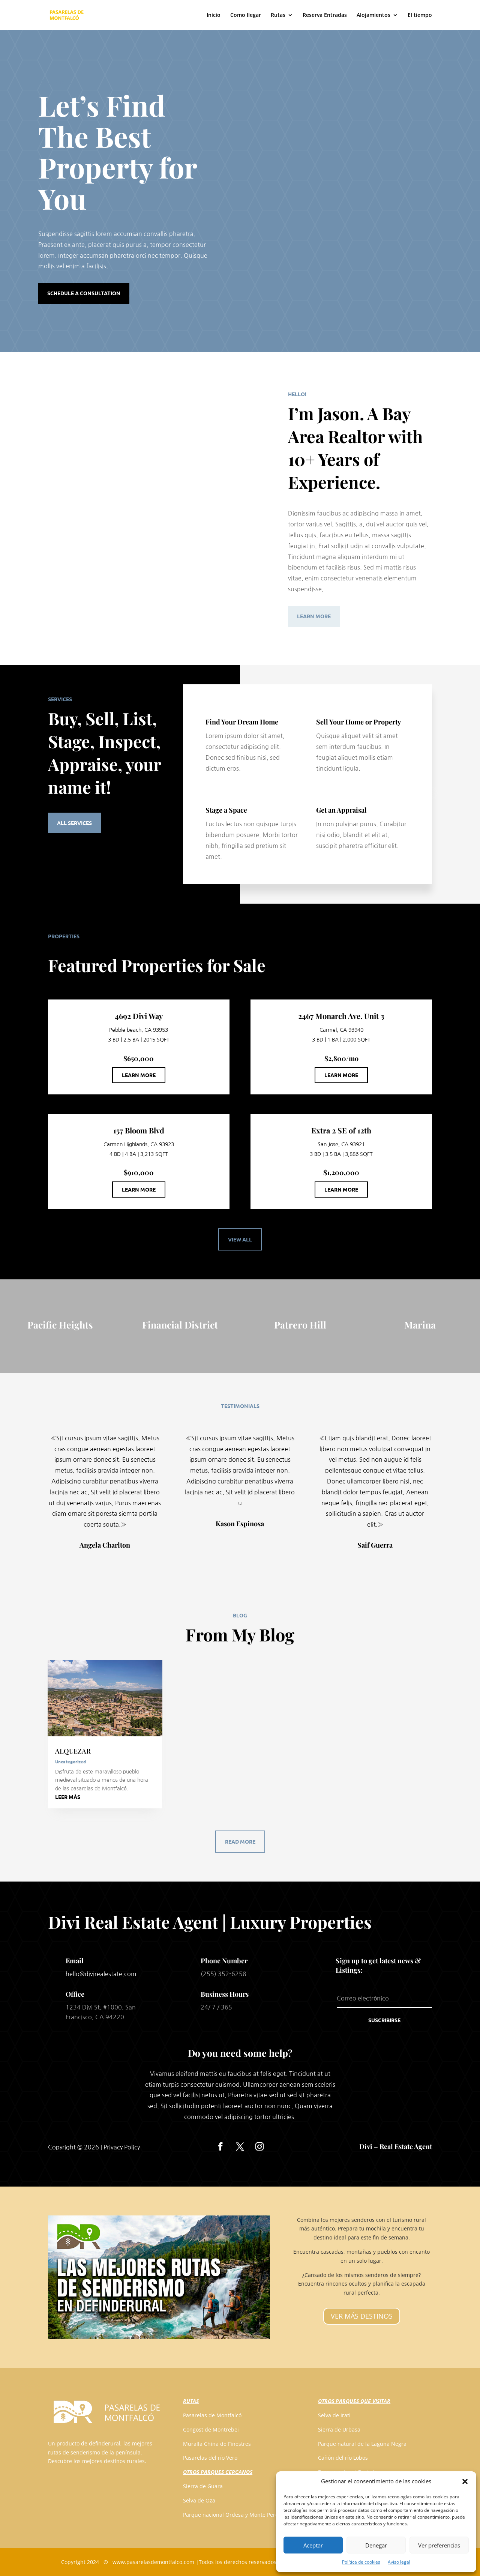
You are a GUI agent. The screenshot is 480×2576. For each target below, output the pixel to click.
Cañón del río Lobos (343, 2457)
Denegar (376, 2545)
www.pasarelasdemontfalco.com (153, 2561)
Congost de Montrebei (211, 2429)
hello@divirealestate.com (101, 1974)
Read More (240, 1841)
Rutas (278, 15)
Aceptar (313, 2545)
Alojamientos (373, 15)
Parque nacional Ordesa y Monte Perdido (234, 2514)
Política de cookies (361, 2562)
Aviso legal (399, 2562)
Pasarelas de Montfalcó (212, 2415)
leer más (67, 1796)
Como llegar (245, 15)
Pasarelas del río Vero (210, 2457)
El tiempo (420, 15)
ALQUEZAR (73, 1750)
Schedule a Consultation (83, 293)
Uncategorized (70, 1761)
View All (240, 1239)
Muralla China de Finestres (217, 2443)
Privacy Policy (122, 2147)
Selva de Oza (199, 2500)
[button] (465, 2481)
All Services (74, 822)
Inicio (213, 15)
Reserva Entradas (325, 15)
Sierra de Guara (203, 2486)
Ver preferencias (439, 2545)
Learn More (314, 616)
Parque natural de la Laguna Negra (362, 2443)
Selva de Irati (334, 2415)
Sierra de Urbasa (339, 2429)
